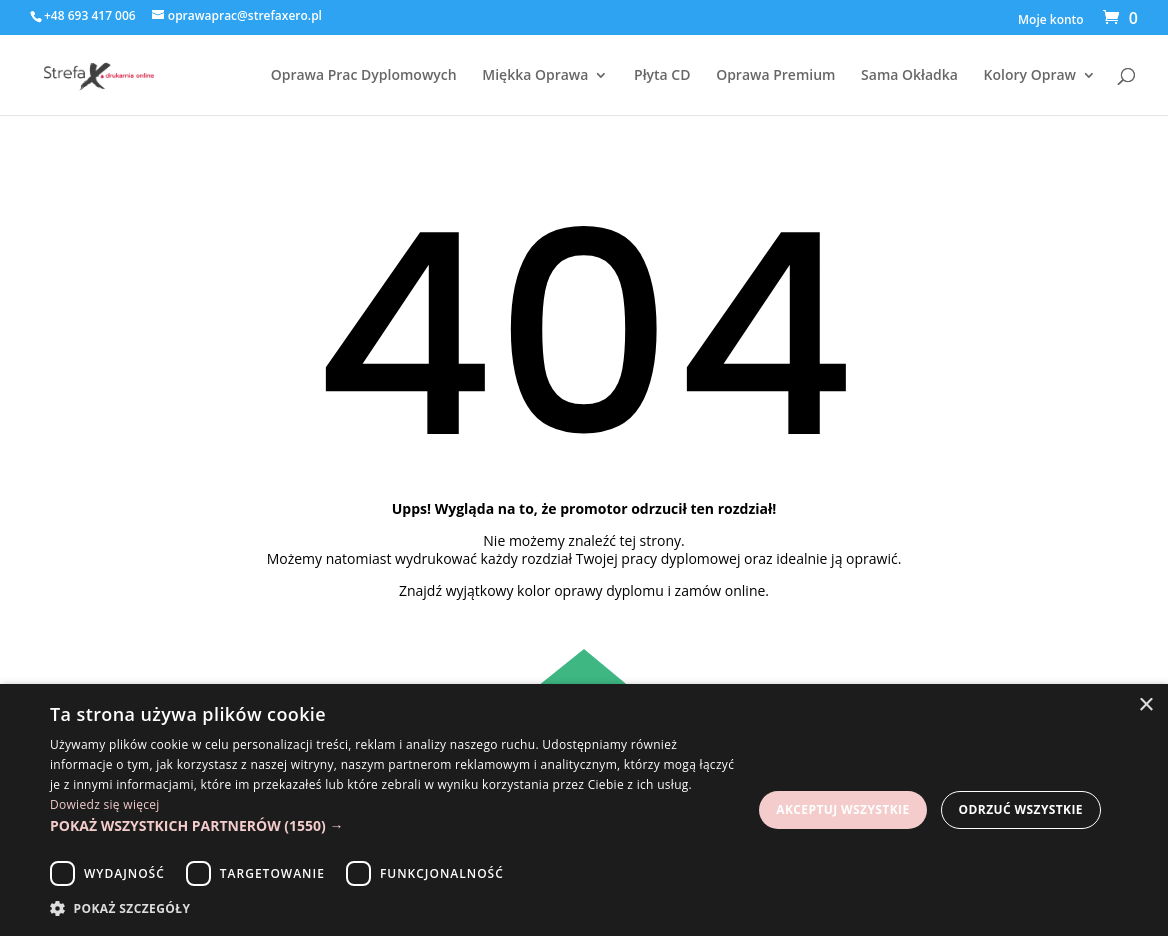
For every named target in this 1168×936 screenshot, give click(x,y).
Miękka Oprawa (535, 76)
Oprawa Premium (775, 76)
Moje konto (1051, 21)
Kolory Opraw (1030, 76)
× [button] (1145, 705)
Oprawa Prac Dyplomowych (364, 76)
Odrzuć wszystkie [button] (1021, 809)
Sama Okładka (909, 76)
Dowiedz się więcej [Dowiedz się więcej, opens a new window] (105, 804)
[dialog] (584, 810)
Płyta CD (662, 76)
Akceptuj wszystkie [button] (842, 809)
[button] (394, 826)
